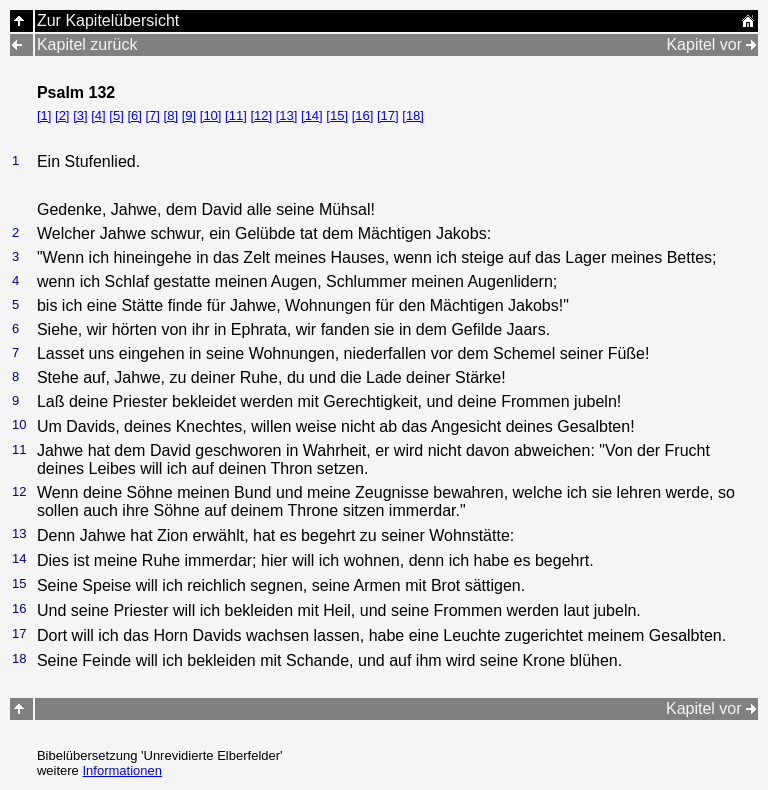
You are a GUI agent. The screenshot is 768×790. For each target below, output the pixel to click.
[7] (153, 115)
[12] (261, 115)
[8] (171, 115)
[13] (287, 115)
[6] (134, 115)
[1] (44, 115)
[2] (62, 115)
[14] (312, 115)
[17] (388, 115)
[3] (80, 115)
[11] (236, 115)
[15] (337, 115)
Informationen (122, 770)
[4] (98, 115)
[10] (211, 115)
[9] (189, 115)
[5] (116, 115)
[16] (363, 115)
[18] (413, 115)
